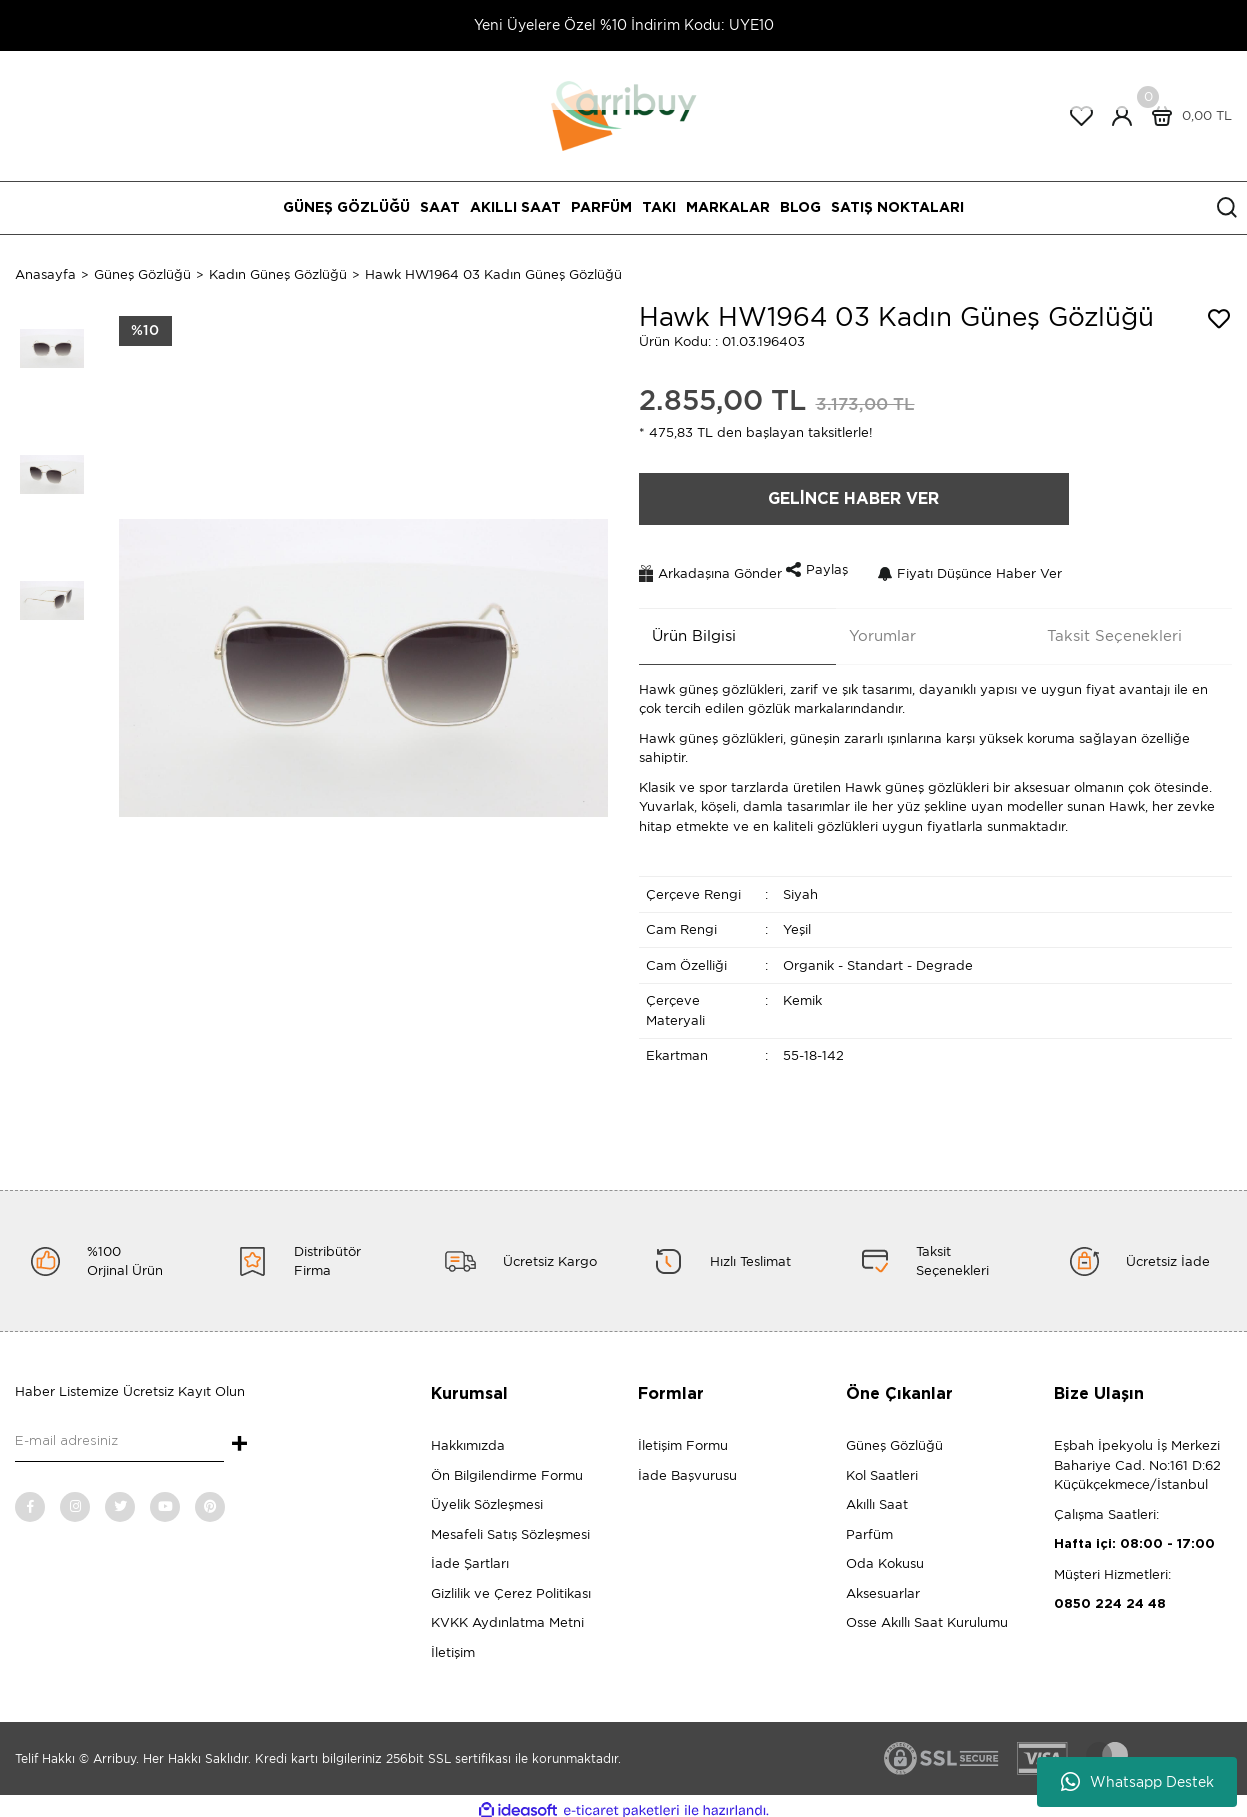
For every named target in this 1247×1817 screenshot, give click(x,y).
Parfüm (869, 1525)
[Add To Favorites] (1219, 319)
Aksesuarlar (883, 1584)
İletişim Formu (683, 1437)
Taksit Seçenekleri (1101, 627)
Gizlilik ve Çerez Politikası (511, 1584)
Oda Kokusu (885, 1555)
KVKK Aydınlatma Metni (507, 1614)
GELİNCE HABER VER (853, 499)
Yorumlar (869, 627)
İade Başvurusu (687, 1466)
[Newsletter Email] (119, 1433)
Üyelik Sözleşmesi (487, 1496)
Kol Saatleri (882, 1466)
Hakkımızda (468, 1437)
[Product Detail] (145, 331)
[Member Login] (1122, 116)
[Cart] (1187, 116)
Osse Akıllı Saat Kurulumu (927, 1614)
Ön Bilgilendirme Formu (507, 1466)
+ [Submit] (239, 1436)
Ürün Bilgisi (681, 627)
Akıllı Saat (877, 1496)
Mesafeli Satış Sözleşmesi (510, 1525)
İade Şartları (470, 1555)
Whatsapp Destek (1137, 1782)
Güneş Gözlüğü (894, 1437)
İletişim (453, 1643)
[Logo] (624, 114)
